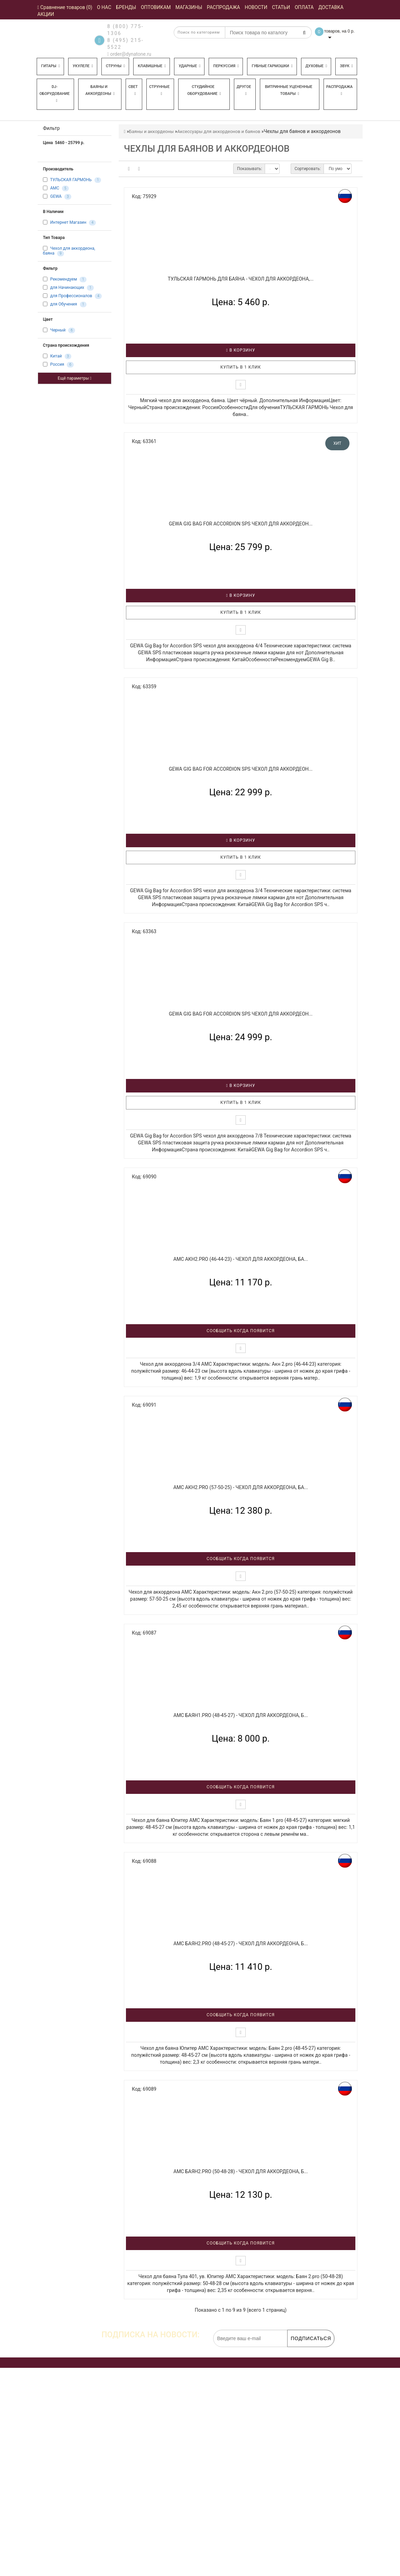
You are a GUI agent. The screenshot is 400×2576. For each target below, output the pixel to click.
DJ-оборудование (54, 94)
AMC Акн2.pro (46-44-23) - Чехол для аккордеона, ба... (240, 1259)
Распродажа (339, 90)
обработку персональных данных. (301, 2350)
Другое (244, 90)
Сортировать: (307, 168)
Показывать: (249, 168)
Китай (56, 356)
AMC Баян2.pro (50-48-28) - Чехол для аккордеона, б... (240, 2171)
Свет (133, 90)
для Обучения (63, 304)
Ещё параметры (74, 378)
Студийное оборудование (204, 90)
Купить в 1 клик (240, 367)
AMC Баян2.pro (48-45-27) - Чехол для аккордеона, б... (240, 1943)
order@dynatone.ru (129, 54)
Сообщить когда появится (241, 1330)
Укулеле (83, 66)
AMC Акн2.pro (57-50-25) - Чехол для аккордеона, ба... (240, 1487)
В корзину (240, 350)
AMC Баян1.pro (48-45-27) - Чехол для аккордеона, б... (240, 1715)
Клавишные (152, 66)
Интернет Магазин (68, 222)
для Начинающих (67, 287)
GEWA (56, 196)
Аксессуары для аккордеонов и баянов (218, 131)
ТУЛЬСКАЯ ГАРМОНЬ (71, 179)
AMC (54, 188)
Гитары (50, 66)
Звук (346, 66)
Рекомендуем (63, 279)
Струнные (159, 90)
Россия (57, 364)
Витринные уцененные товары (288, 90)
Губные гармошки (272, 66)
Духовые (316, 66)
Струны (115, 66)
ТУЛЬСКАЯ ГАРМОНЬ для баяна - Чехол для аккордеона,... (240, 279)
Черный (57, 330)
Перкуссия (226, 66)
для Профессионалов (71, 296)
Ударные (189, 66)
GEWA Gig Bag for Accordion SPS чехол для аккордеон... (240, 523)
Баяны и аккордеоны (100, 90)
